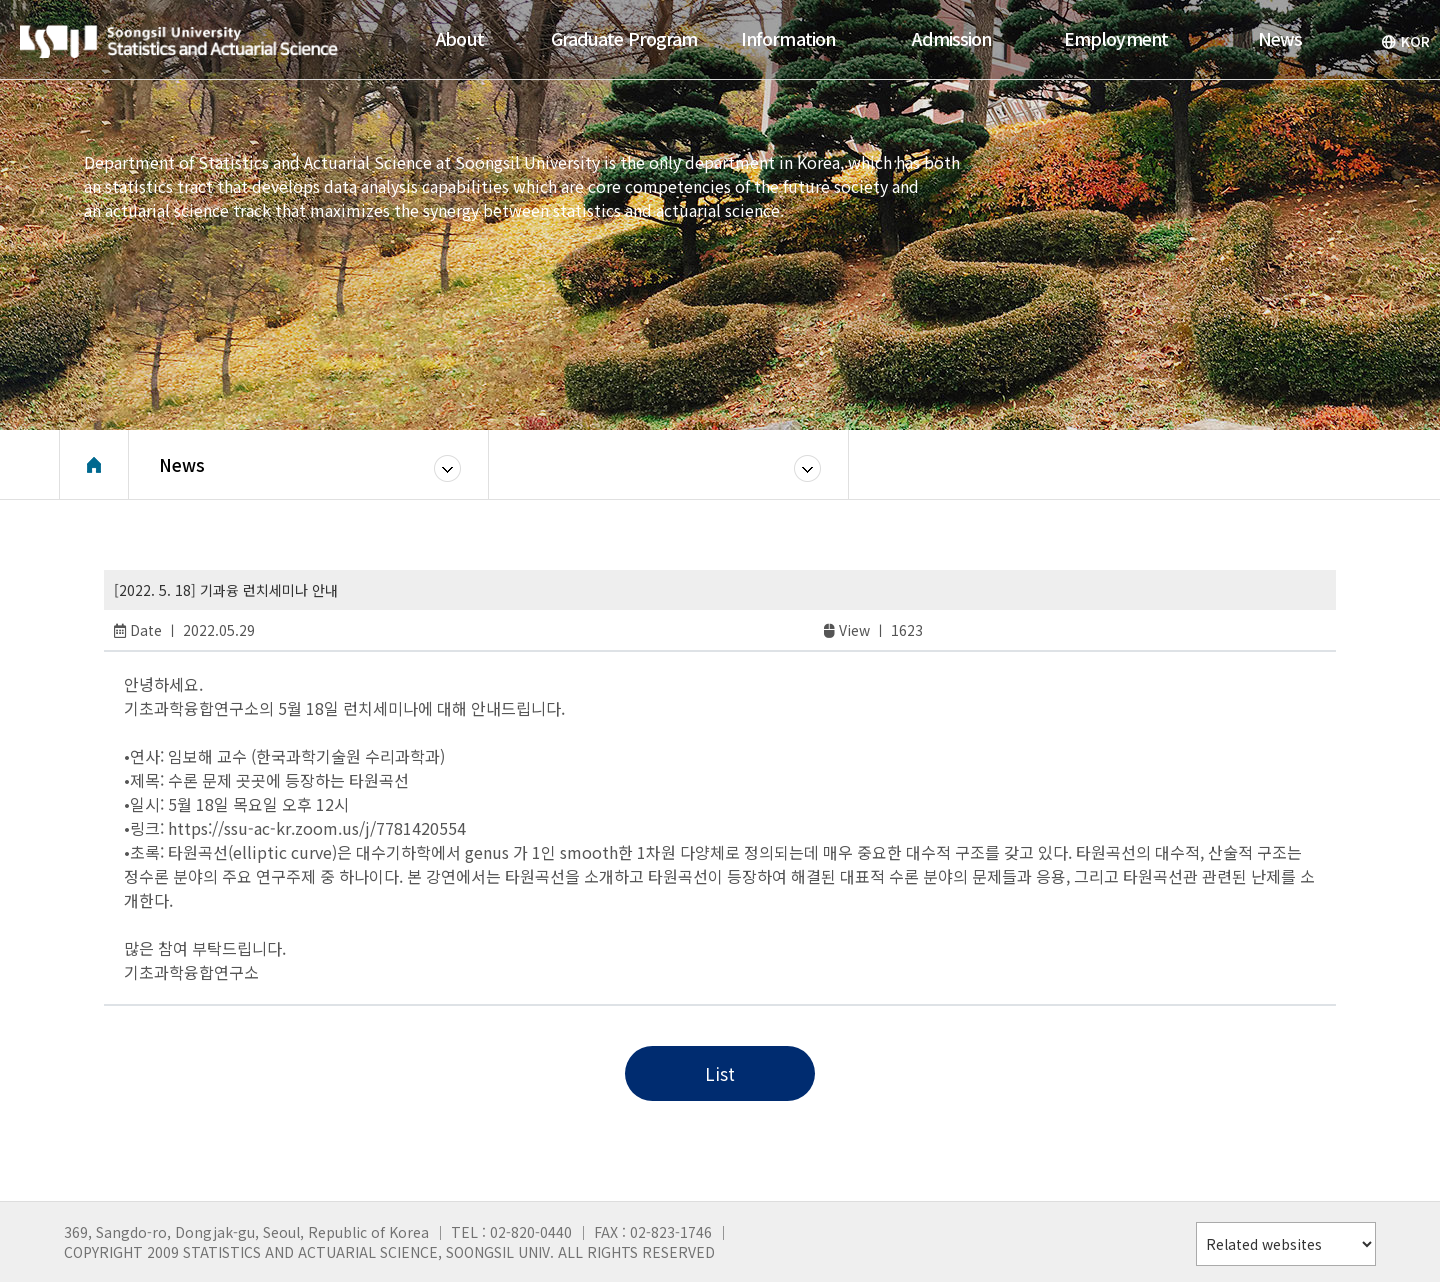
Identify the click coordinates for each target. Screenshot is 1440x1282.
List (720, 1073)
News (182, 464)
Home (94, 465)
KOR (1405, 41)
